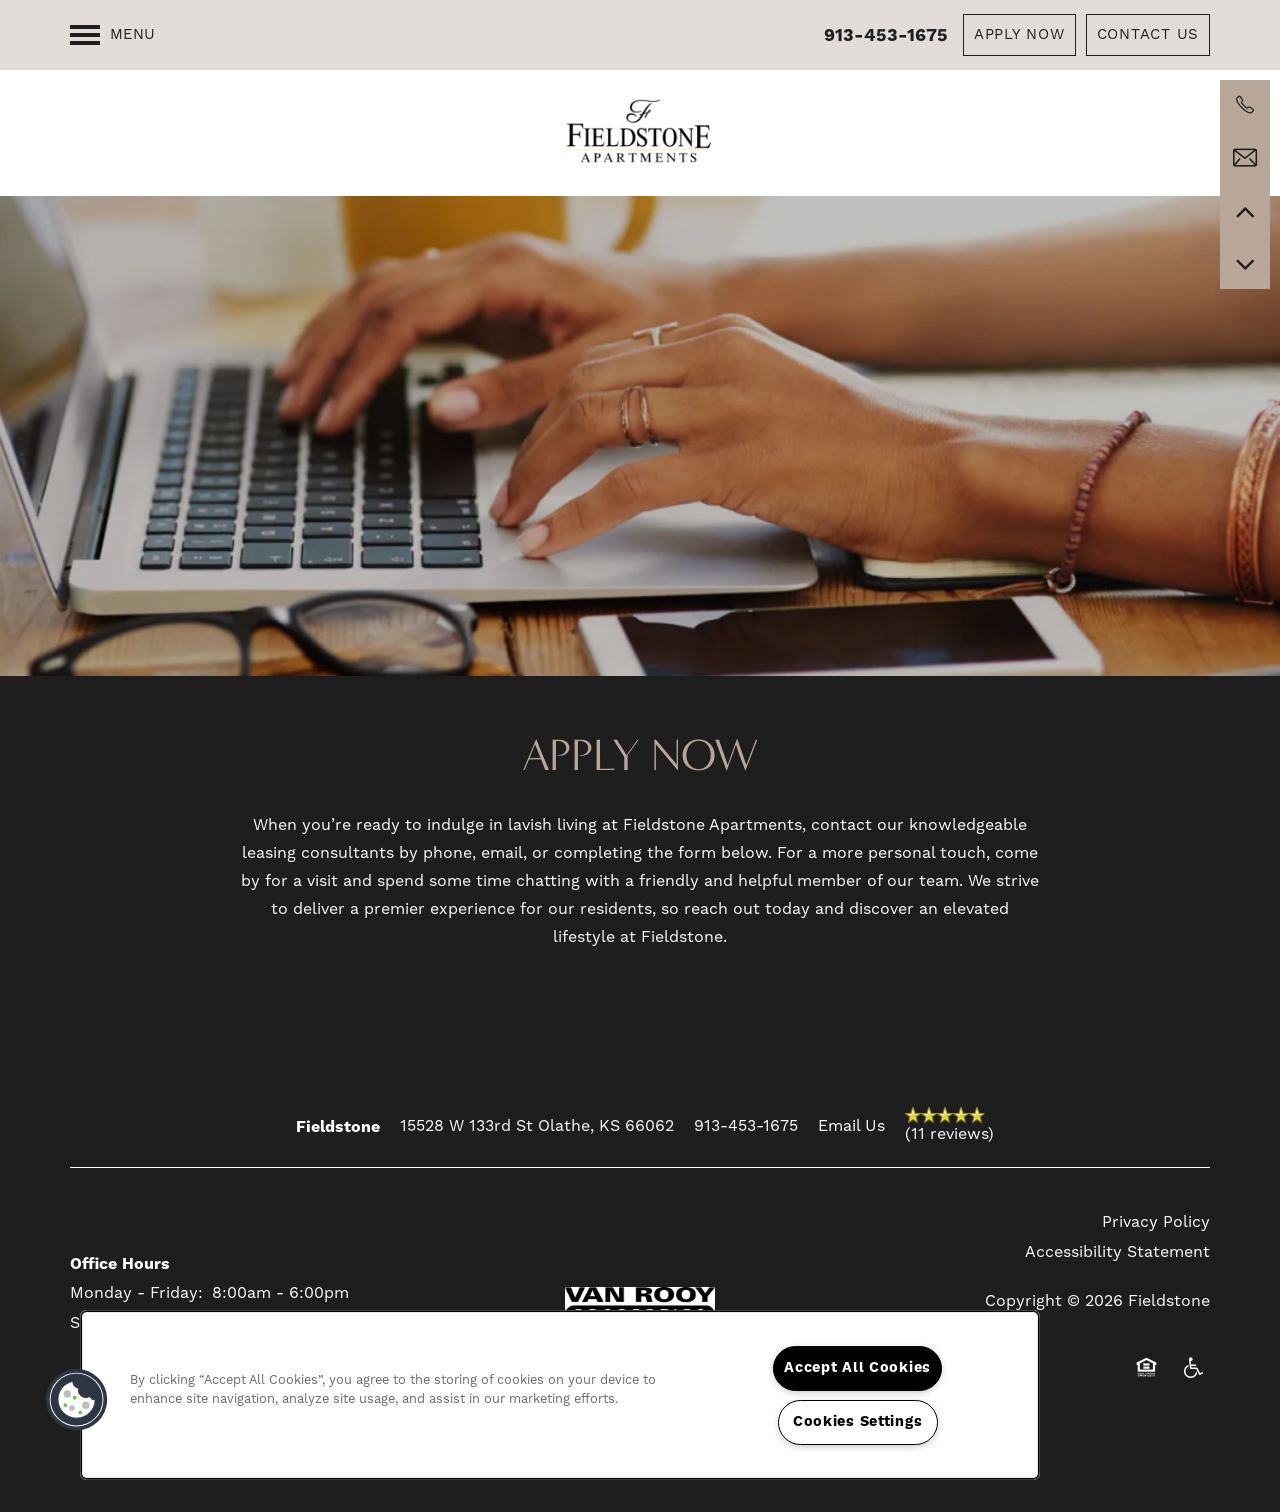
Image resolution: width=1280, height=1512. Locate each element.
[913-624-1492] (1245, 105)
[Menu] (112, 35)
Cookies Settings (858, 1422)
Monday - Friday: (136, 1293)
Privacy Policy (1156, 1222)
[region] (560, 1395)
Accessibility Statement (1117, 1252)
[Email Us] (1245, 158)
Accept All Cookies (857, 1368)
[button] (1019, 35)
